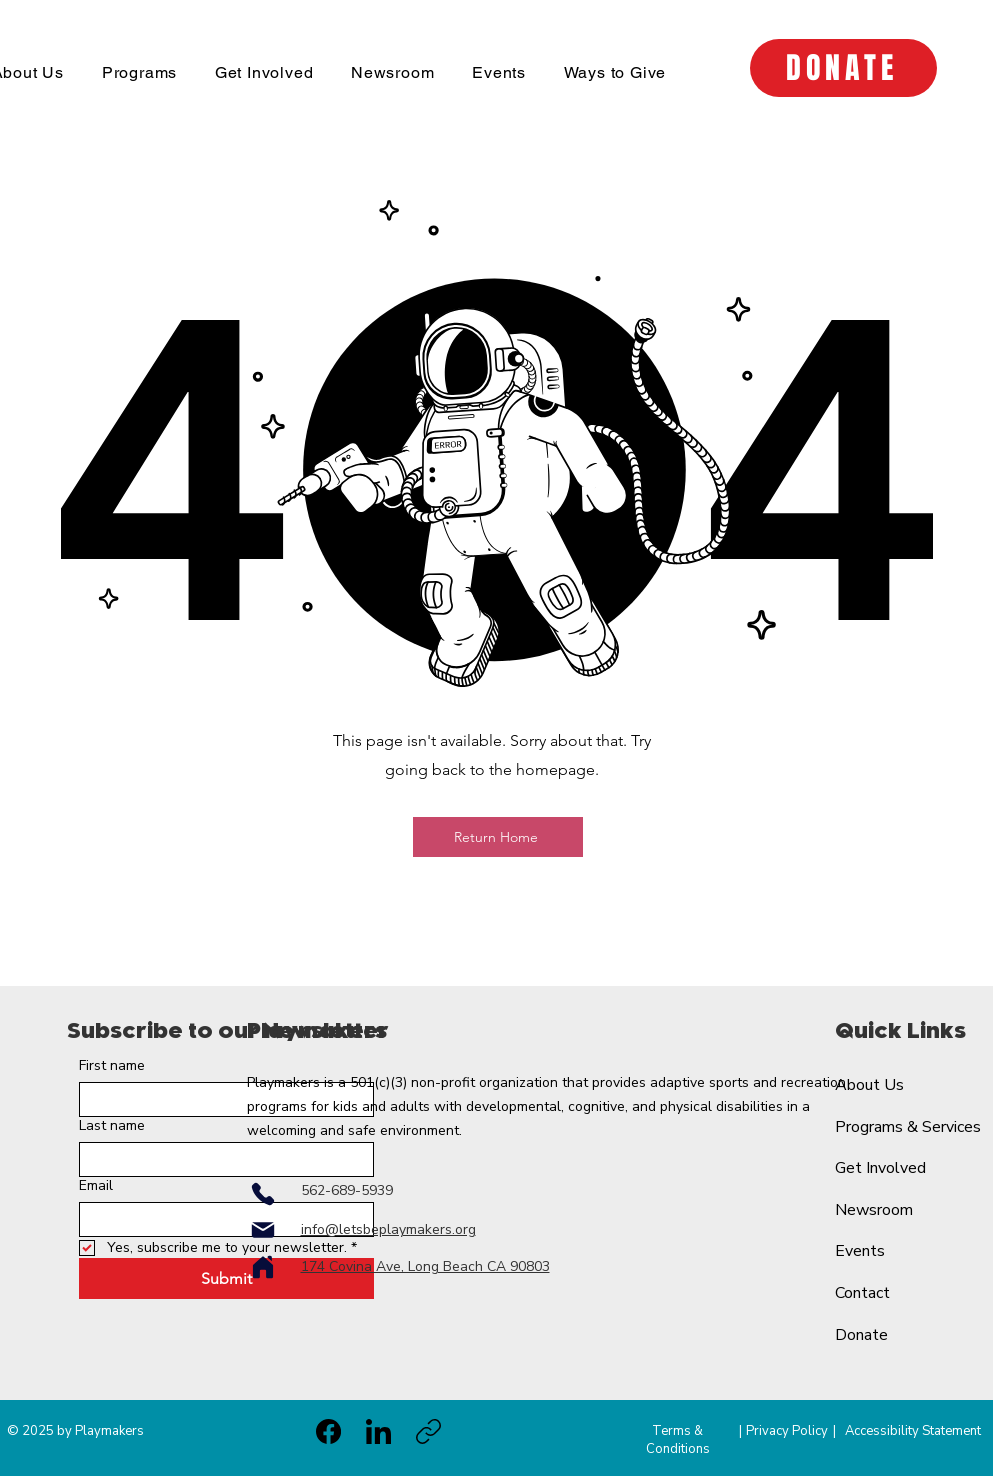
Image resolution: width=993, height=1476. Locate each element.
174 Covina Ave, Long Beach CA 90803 (425, 1266)
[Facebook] (328, 1431)
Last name (112, 1125)
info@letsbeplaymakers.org (388, 1229)
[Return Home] (498, 837)
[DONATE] (843, 68)
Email (96, 1185)
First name (112, 1065)
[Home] (263, 1267)
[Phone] (263, 1194)
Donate (861, 1335)
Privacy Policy (787, 1431)
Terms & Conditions (678, 1440)
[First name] (220, 1099)
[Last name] (220, 1159)
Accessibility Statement (913, 1431)
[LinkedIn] (378, 1431)
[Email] (220, 1219)
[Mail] (263, 1230)
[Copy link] (428, 1431)
